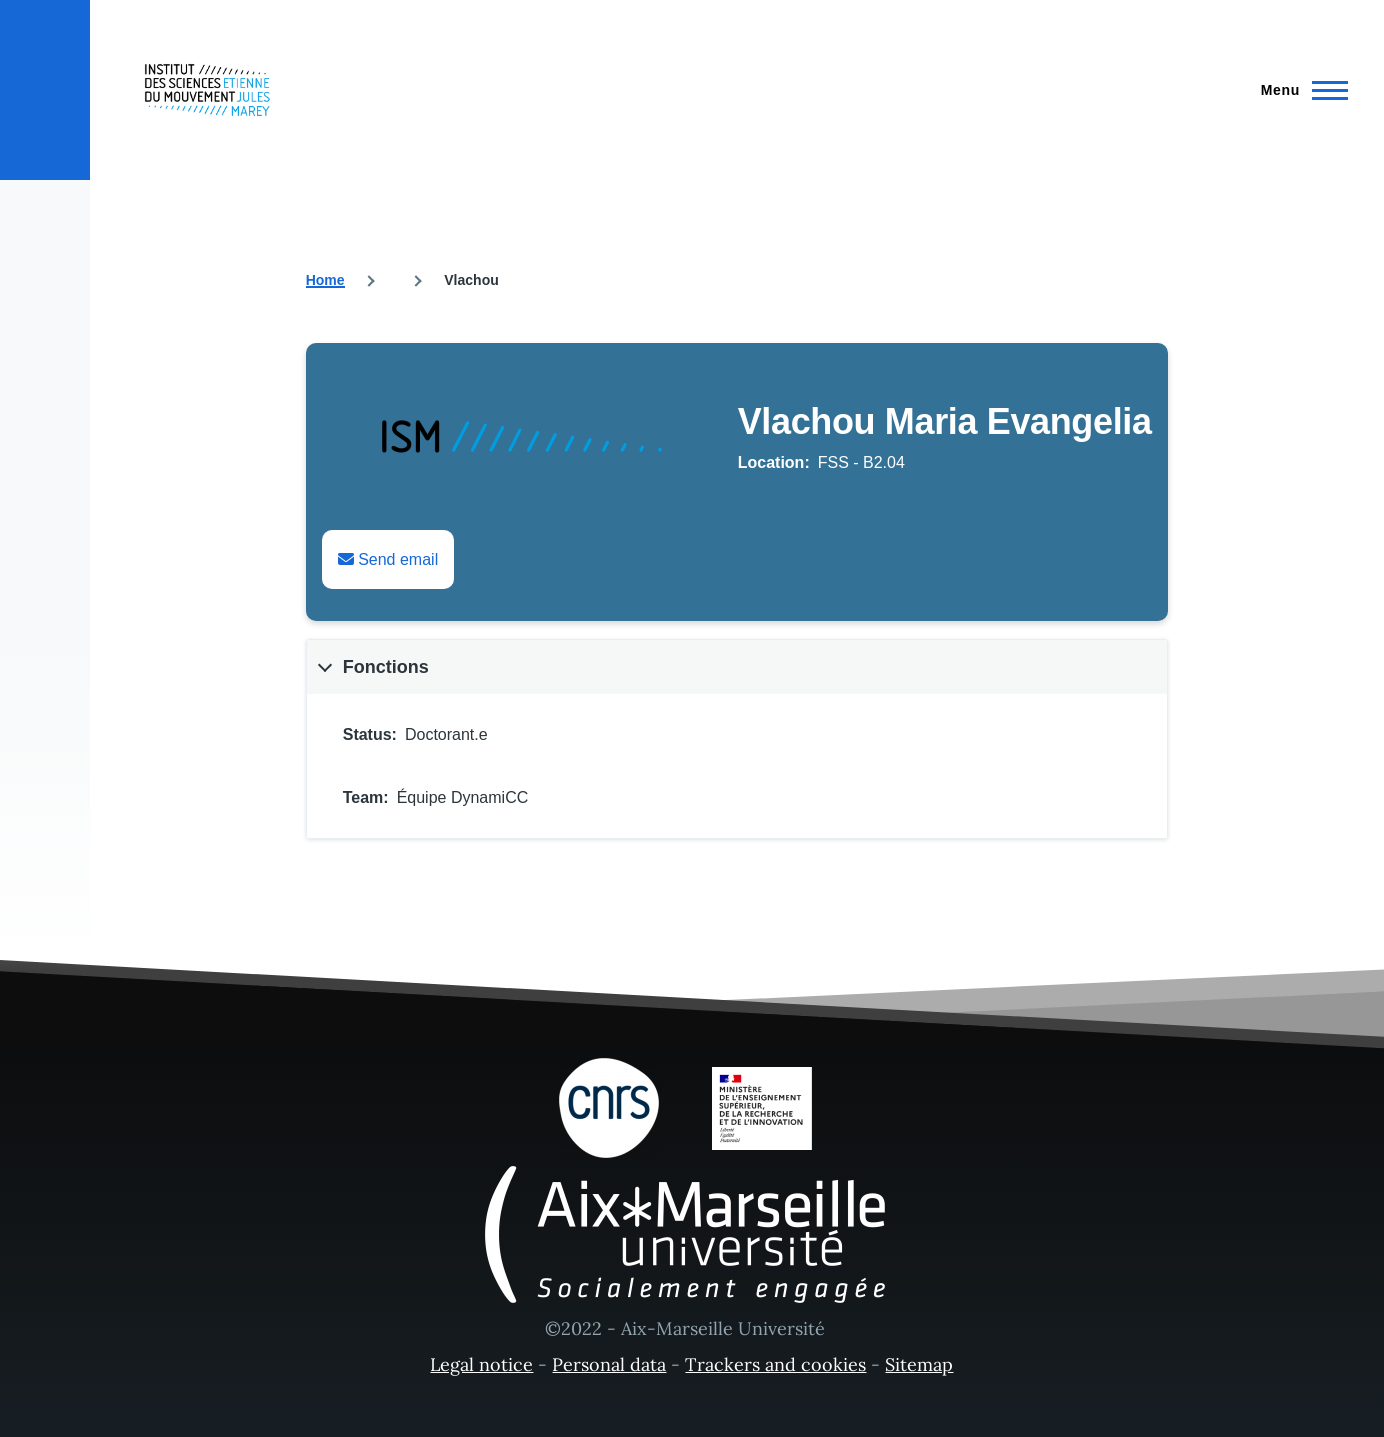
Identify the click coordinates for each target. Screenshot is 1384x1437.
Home (325, 280)
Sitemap (919, 1364)
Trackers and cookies (775, 1364)
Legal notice (481, 1364)
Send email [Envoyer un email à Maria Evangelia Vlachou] (388, 559)
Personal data (609, 1364)
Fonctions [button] (386, 667)
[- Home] (207, 90)
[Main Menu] (1298, 90)
